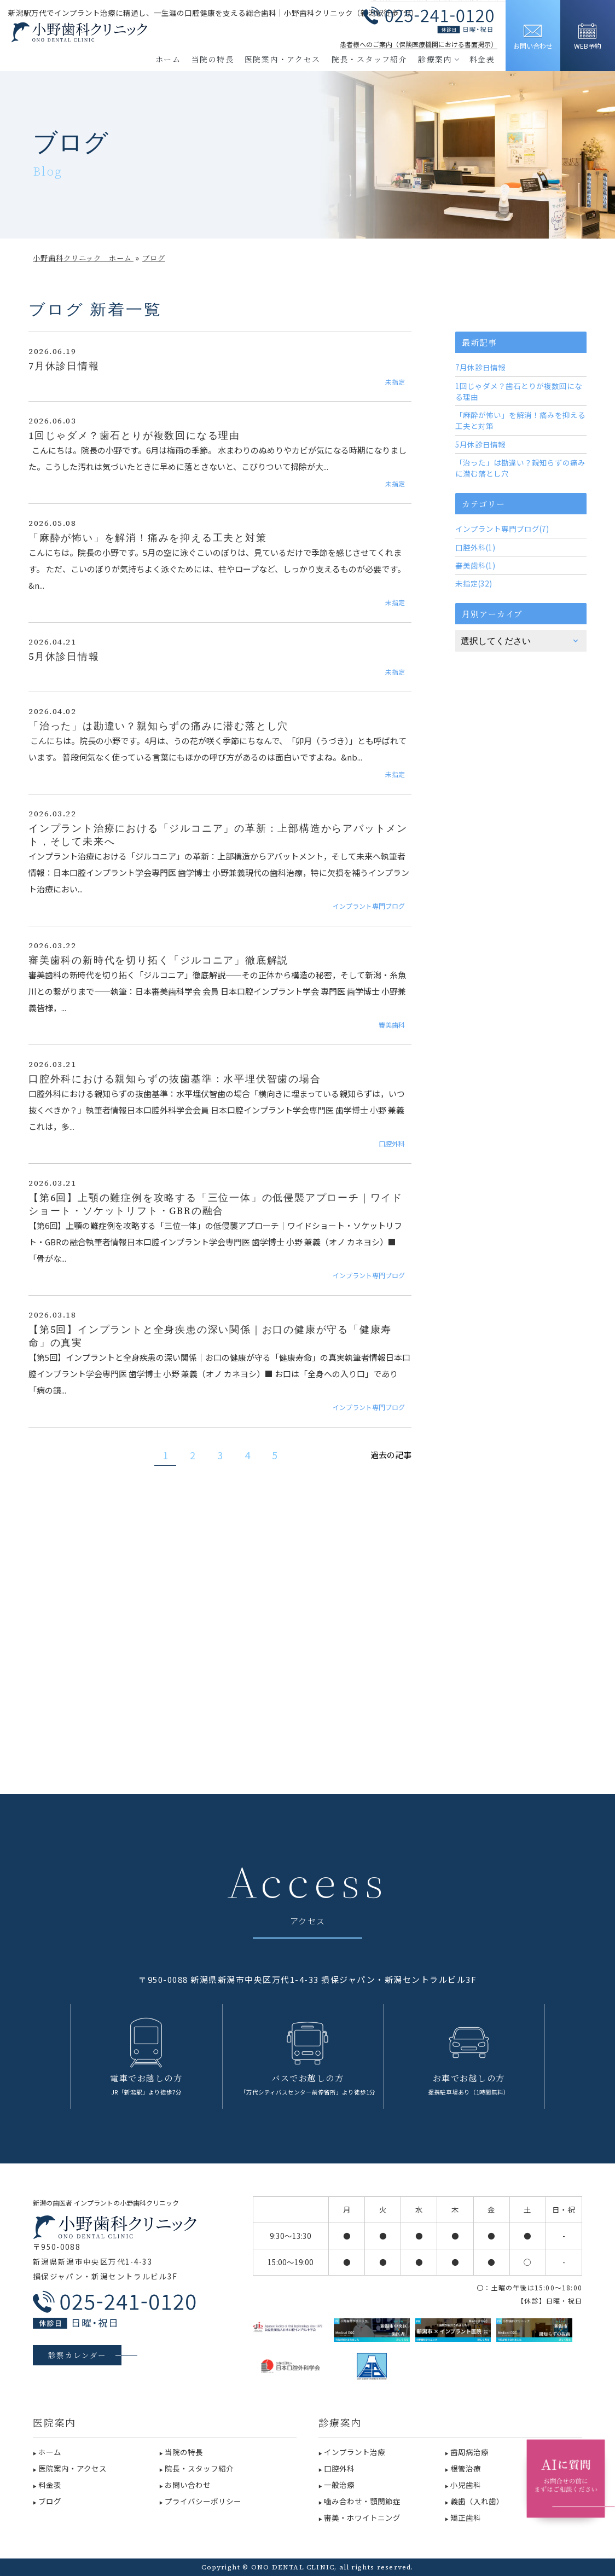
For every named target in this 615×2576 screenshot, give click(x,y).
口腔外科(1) (475, 547)
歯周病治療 (469, 2451)
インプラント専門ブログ (369, 905)
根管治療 (465, 2468)
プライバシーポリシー (203, 2501)
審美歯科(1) (475, 565)
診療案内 (438, 59)
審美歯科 (392, 1024)
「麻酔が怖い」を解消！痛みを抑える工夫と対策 (147, 537)
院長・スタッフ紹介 (370, 59)
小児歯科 (465, 2484)
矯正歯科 (465, 2517)
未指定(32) (473, 583)
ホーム (168, 59)
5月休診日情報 (64, 656)
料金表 (482, 59)
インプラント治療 (354, 2451)
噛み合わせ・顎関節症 (362, 2501)
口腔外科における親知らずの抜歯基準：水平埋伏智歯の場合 (174, 1079)
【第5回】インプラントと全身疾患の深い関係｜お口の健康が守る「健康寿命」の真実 (210, 1336)
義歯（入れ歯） (477, 2501)
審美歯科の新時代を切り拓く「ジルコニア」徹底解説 (158, 960)
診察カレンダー (77, 2354)
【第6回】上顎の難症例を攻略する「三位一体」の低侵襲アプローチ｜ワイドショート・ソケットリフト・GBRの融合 (215, 1204)
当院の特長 (213, 59)
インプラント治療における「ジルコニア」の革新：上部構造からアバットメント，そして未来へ (218, 835)
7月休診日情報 (64, 366)
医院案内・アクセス (283, 59)
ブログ (49, 2501)
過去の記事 (390, 1454)
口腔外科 (392, 1143)
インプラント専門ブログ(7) (502, 528)
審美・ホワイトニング (362, 2517)
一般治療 (339, 2484)
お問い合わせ (188, 2484)
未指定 (395, 381)
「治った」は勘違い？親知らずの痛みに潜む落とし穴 (158, 726)
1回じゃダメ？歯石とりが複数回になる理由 (134, 435)
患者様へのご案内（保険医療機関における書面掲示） (418, 44)
